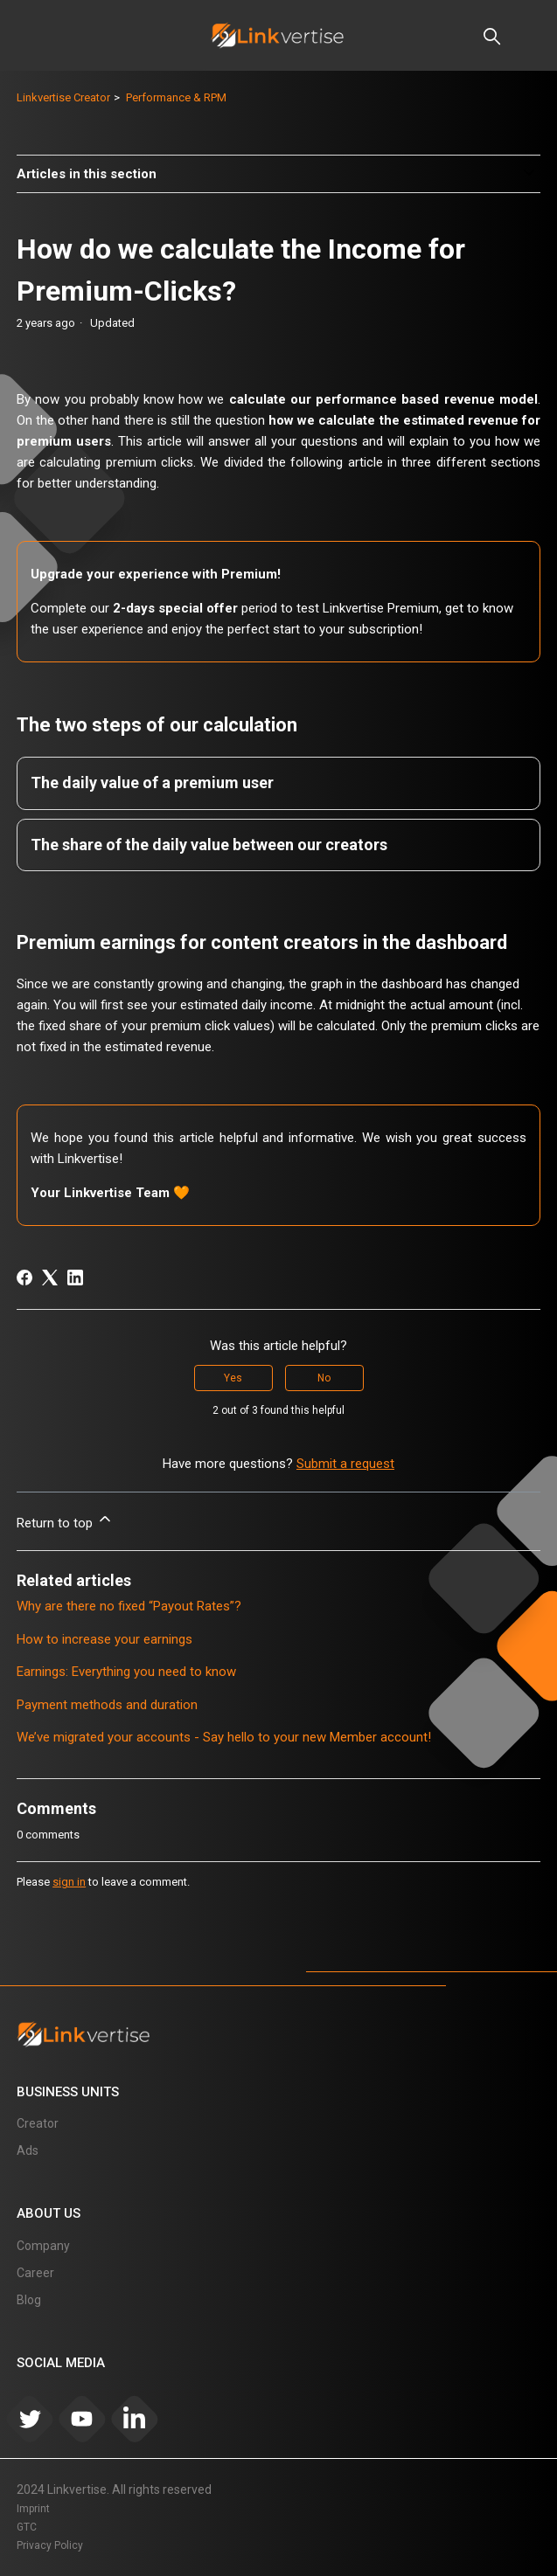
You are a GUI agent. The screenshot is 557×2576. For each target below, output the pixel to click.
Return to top (65, 1520)
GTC (27, 2527)
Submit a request (345, 1464)
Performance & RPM (176, 97)
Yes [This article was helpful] (233, 1378)
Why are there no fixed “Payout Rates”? (129, 1606)
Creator (38, 2123)
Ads (27, 2150)
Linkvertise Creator (63, 97)
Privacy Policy (50, 2545)
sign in (69, 1881)
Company (43, 2246)
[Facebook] (24, 1277)
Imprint (33, 2509)
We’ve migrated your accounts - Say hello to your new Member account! (224, 1737)
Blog (29, 2300)
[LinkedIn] (75, 1277)
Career (35, 2273)
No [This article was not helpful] (324, 1378)
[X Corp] (50, 1277)
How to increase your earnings (104, 1639)
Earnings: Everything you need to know (126, 1671)
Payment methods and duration (107, 1705)
